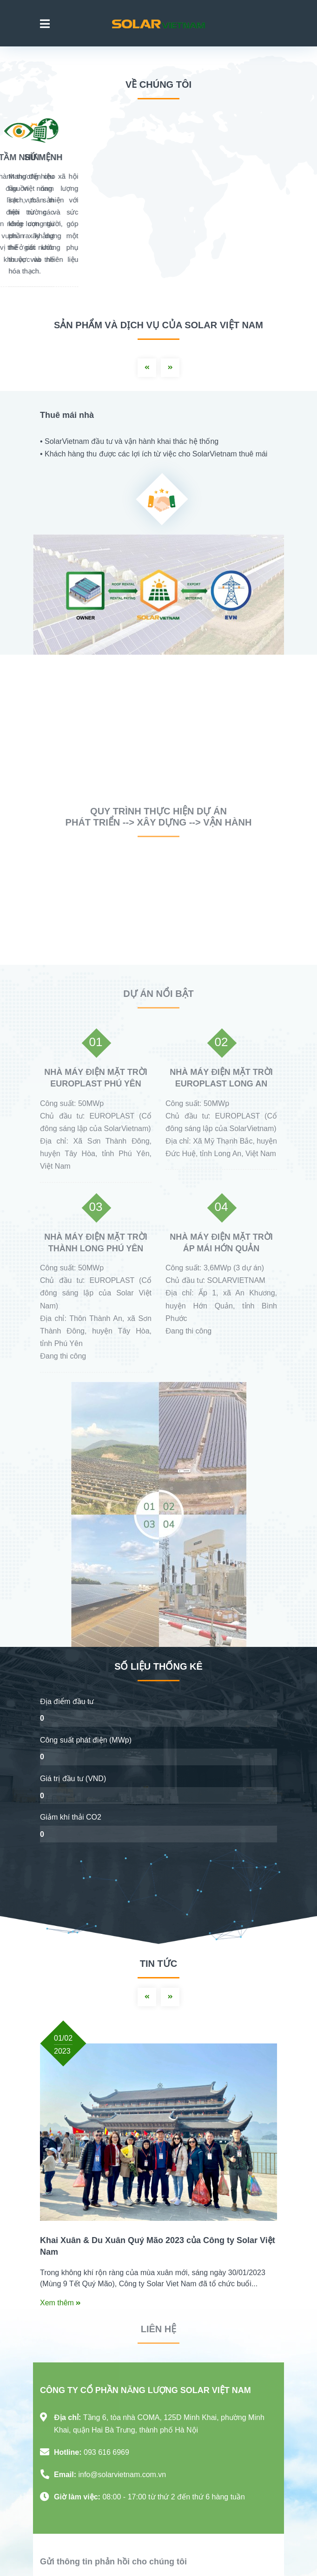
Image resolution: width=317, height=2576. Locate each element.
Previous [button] (147, 367)
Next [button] (170, 367)
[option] (158, 523)
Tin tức (158, 1963)
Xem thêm (60, 2303)
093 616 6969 (106, 2452)
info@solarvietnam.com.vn (122, 2474)
